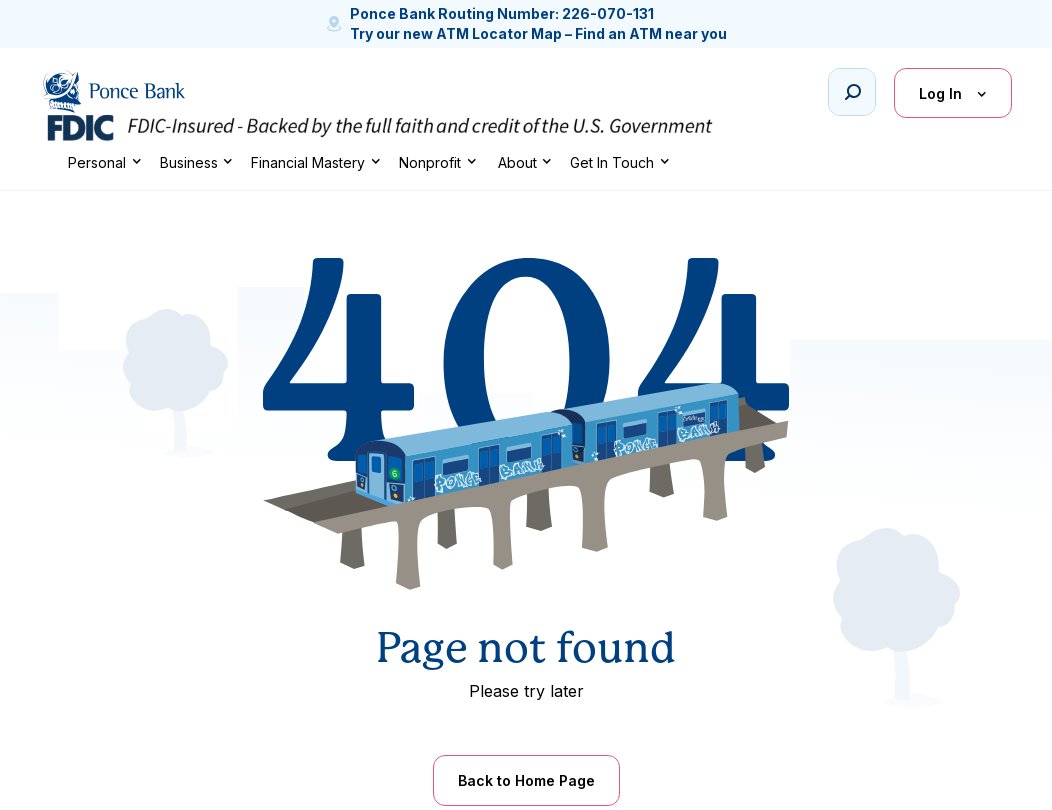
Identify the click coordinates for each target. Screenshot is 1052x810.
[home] (112, 91)
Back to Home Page (526, 780)
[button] (104, 162)
